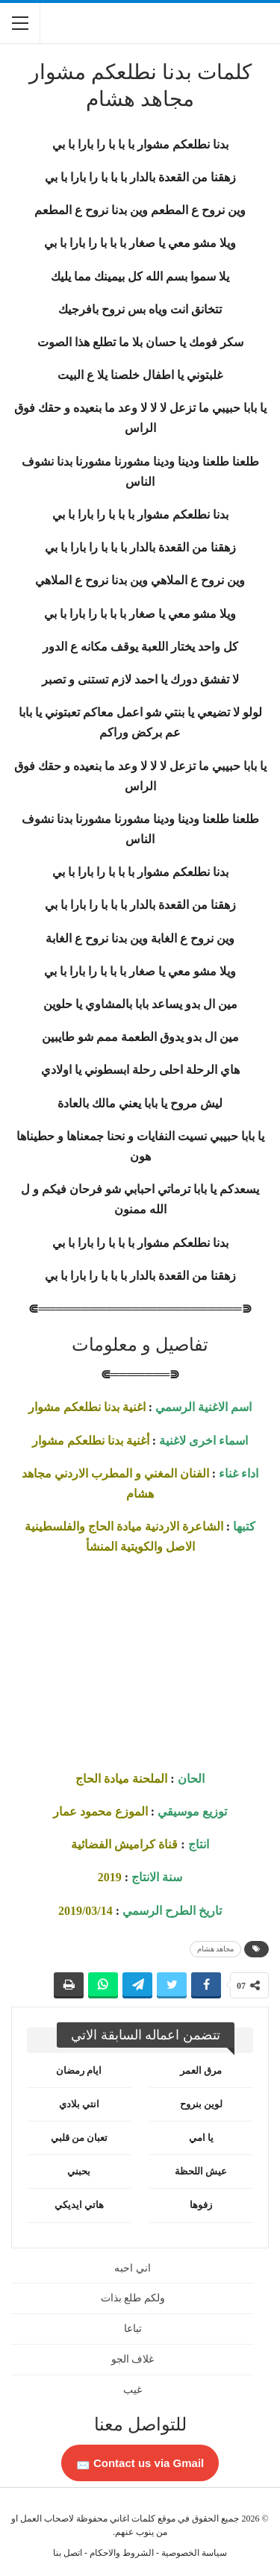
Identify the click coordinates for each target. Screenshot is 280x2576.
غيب (132, 2389)
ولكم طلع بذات (133, 2298)
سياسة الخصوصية (194, 2553)
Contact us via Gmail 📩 (140, 2463)
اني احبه (132, 2268)
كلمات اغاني (132, 2518)
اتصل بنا (67, 2553)
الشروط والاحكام (122, 2553)
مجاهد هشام (215, 1949)
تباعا (133, 2328)
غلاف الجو (133, 2359)
